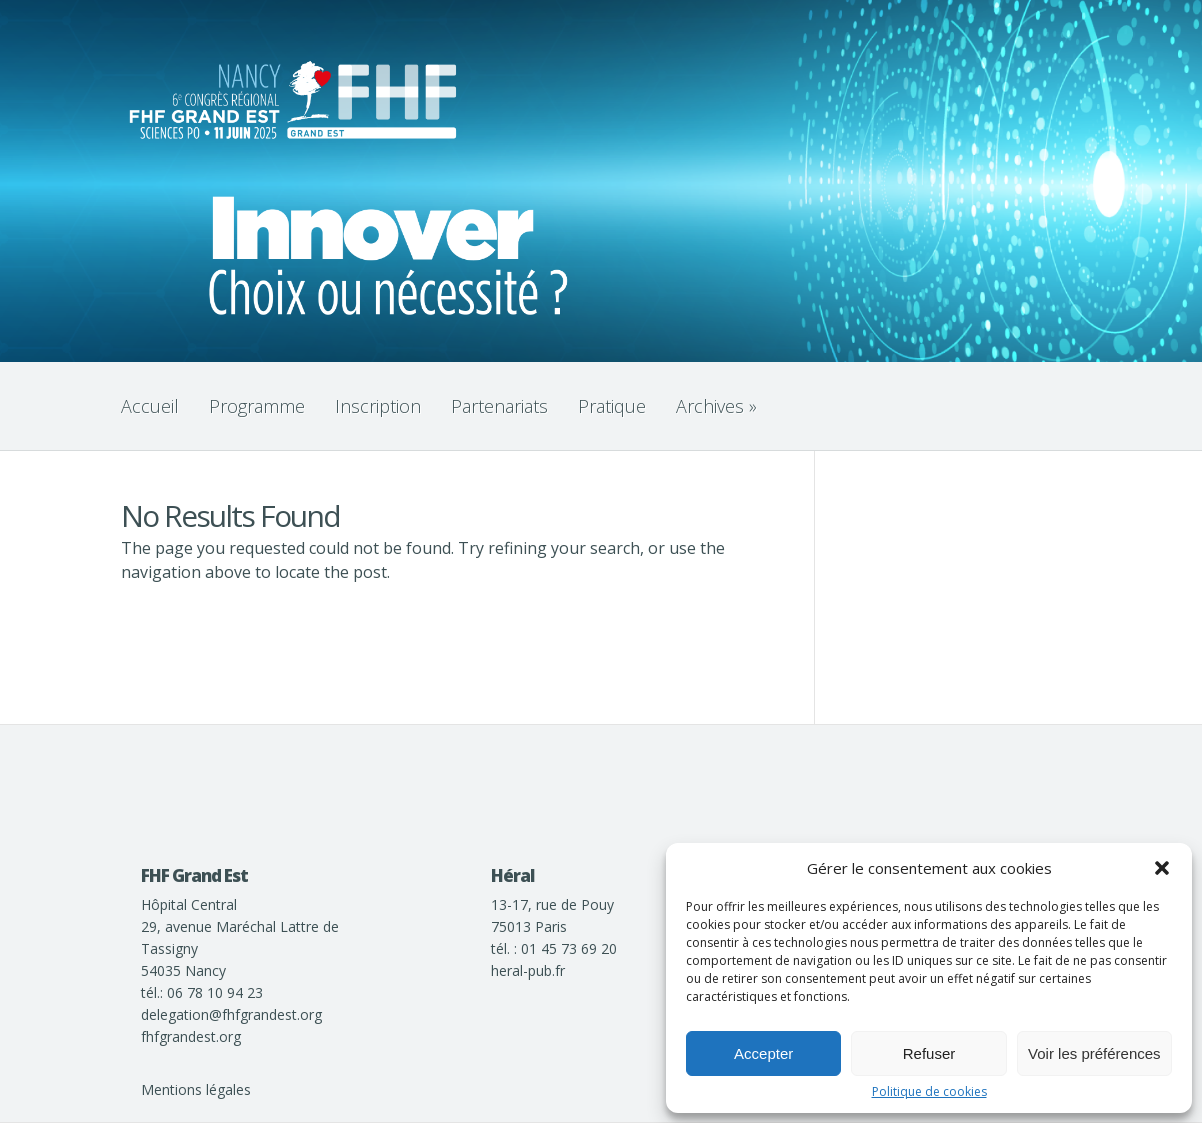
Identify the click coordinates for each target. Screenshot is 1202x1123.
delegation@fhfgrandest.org (231, 1014)
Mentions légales (196, 1089)
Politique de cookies (929, 1092)
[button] (1162, 868)
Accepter (763, 1053)
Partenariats (499, 406)
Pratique (612, 406)
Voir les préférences (1094, 1053)
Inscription (378, 406)
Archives (716, 406)
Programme (257, 406)
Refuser (929, 1053)
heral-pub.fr (528, 970)
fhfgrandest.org (191, 1036)
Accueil (150, 406)
